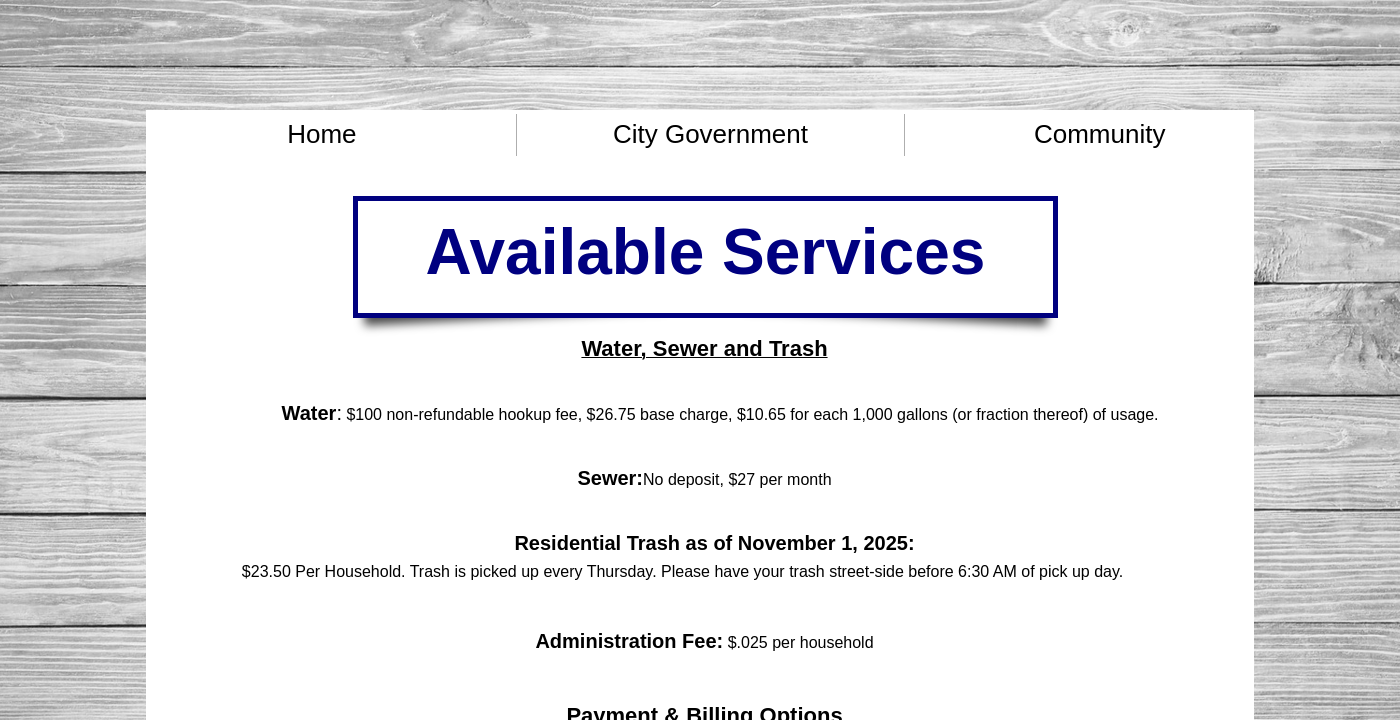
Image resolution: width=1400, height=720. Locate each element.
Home (321, 134)
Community (1099, 134)
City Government (710, 134)
